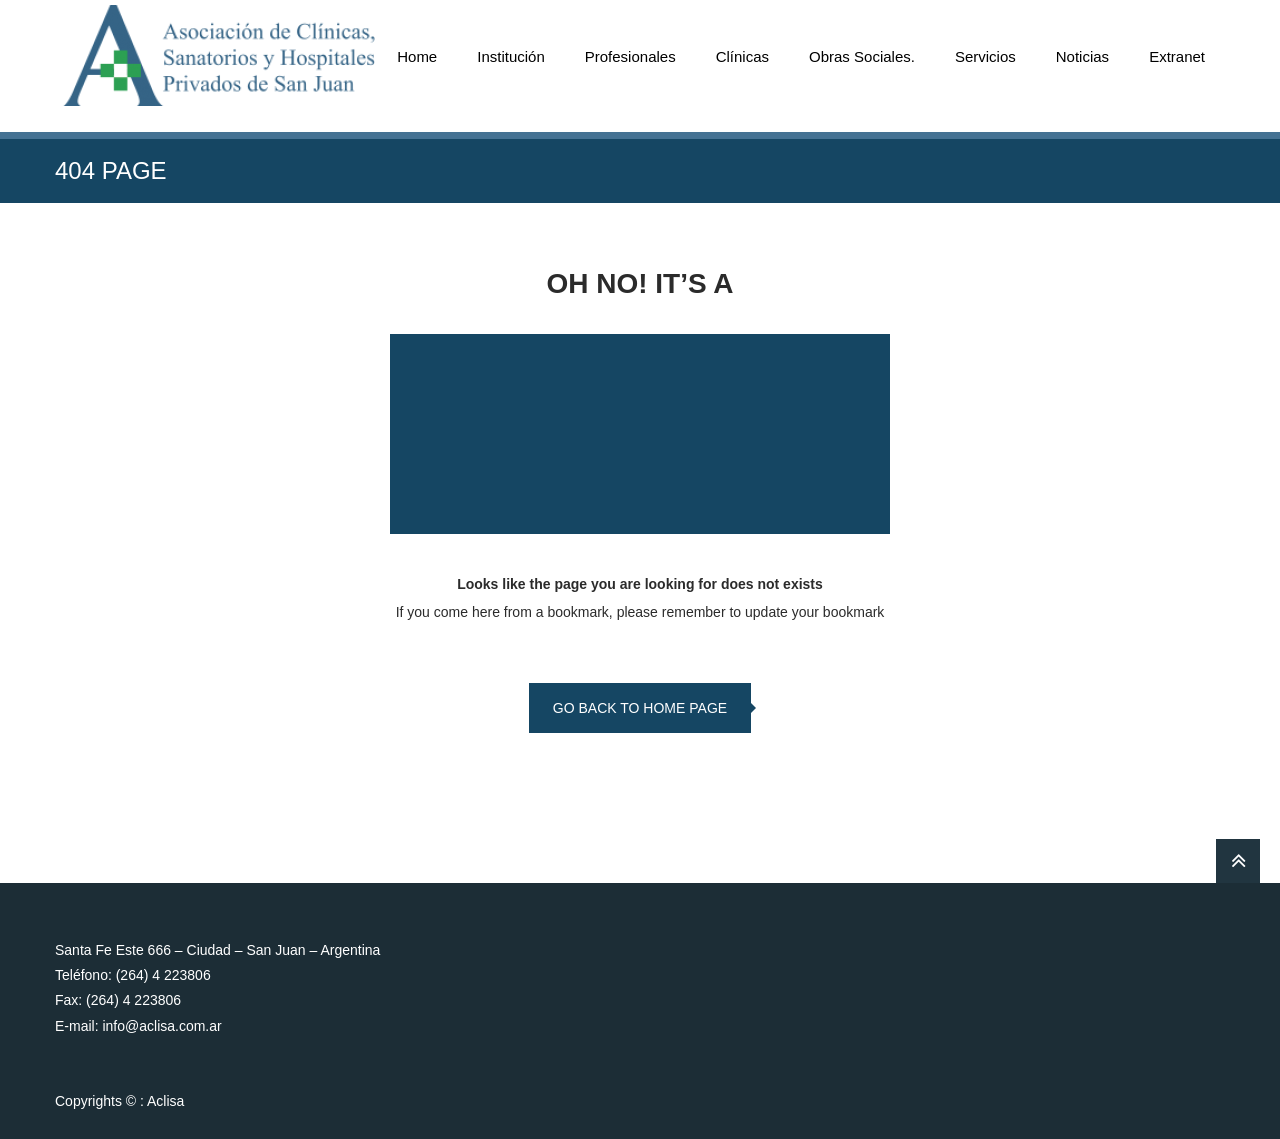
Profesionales (630, 56)
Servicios (985, 56)
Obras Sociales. (862, 56)
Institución (511, 56)
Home (417, 56)
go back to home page (640, 708)
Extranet (1177, 56)
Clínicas (742, 56)
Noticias (1082, 56)
